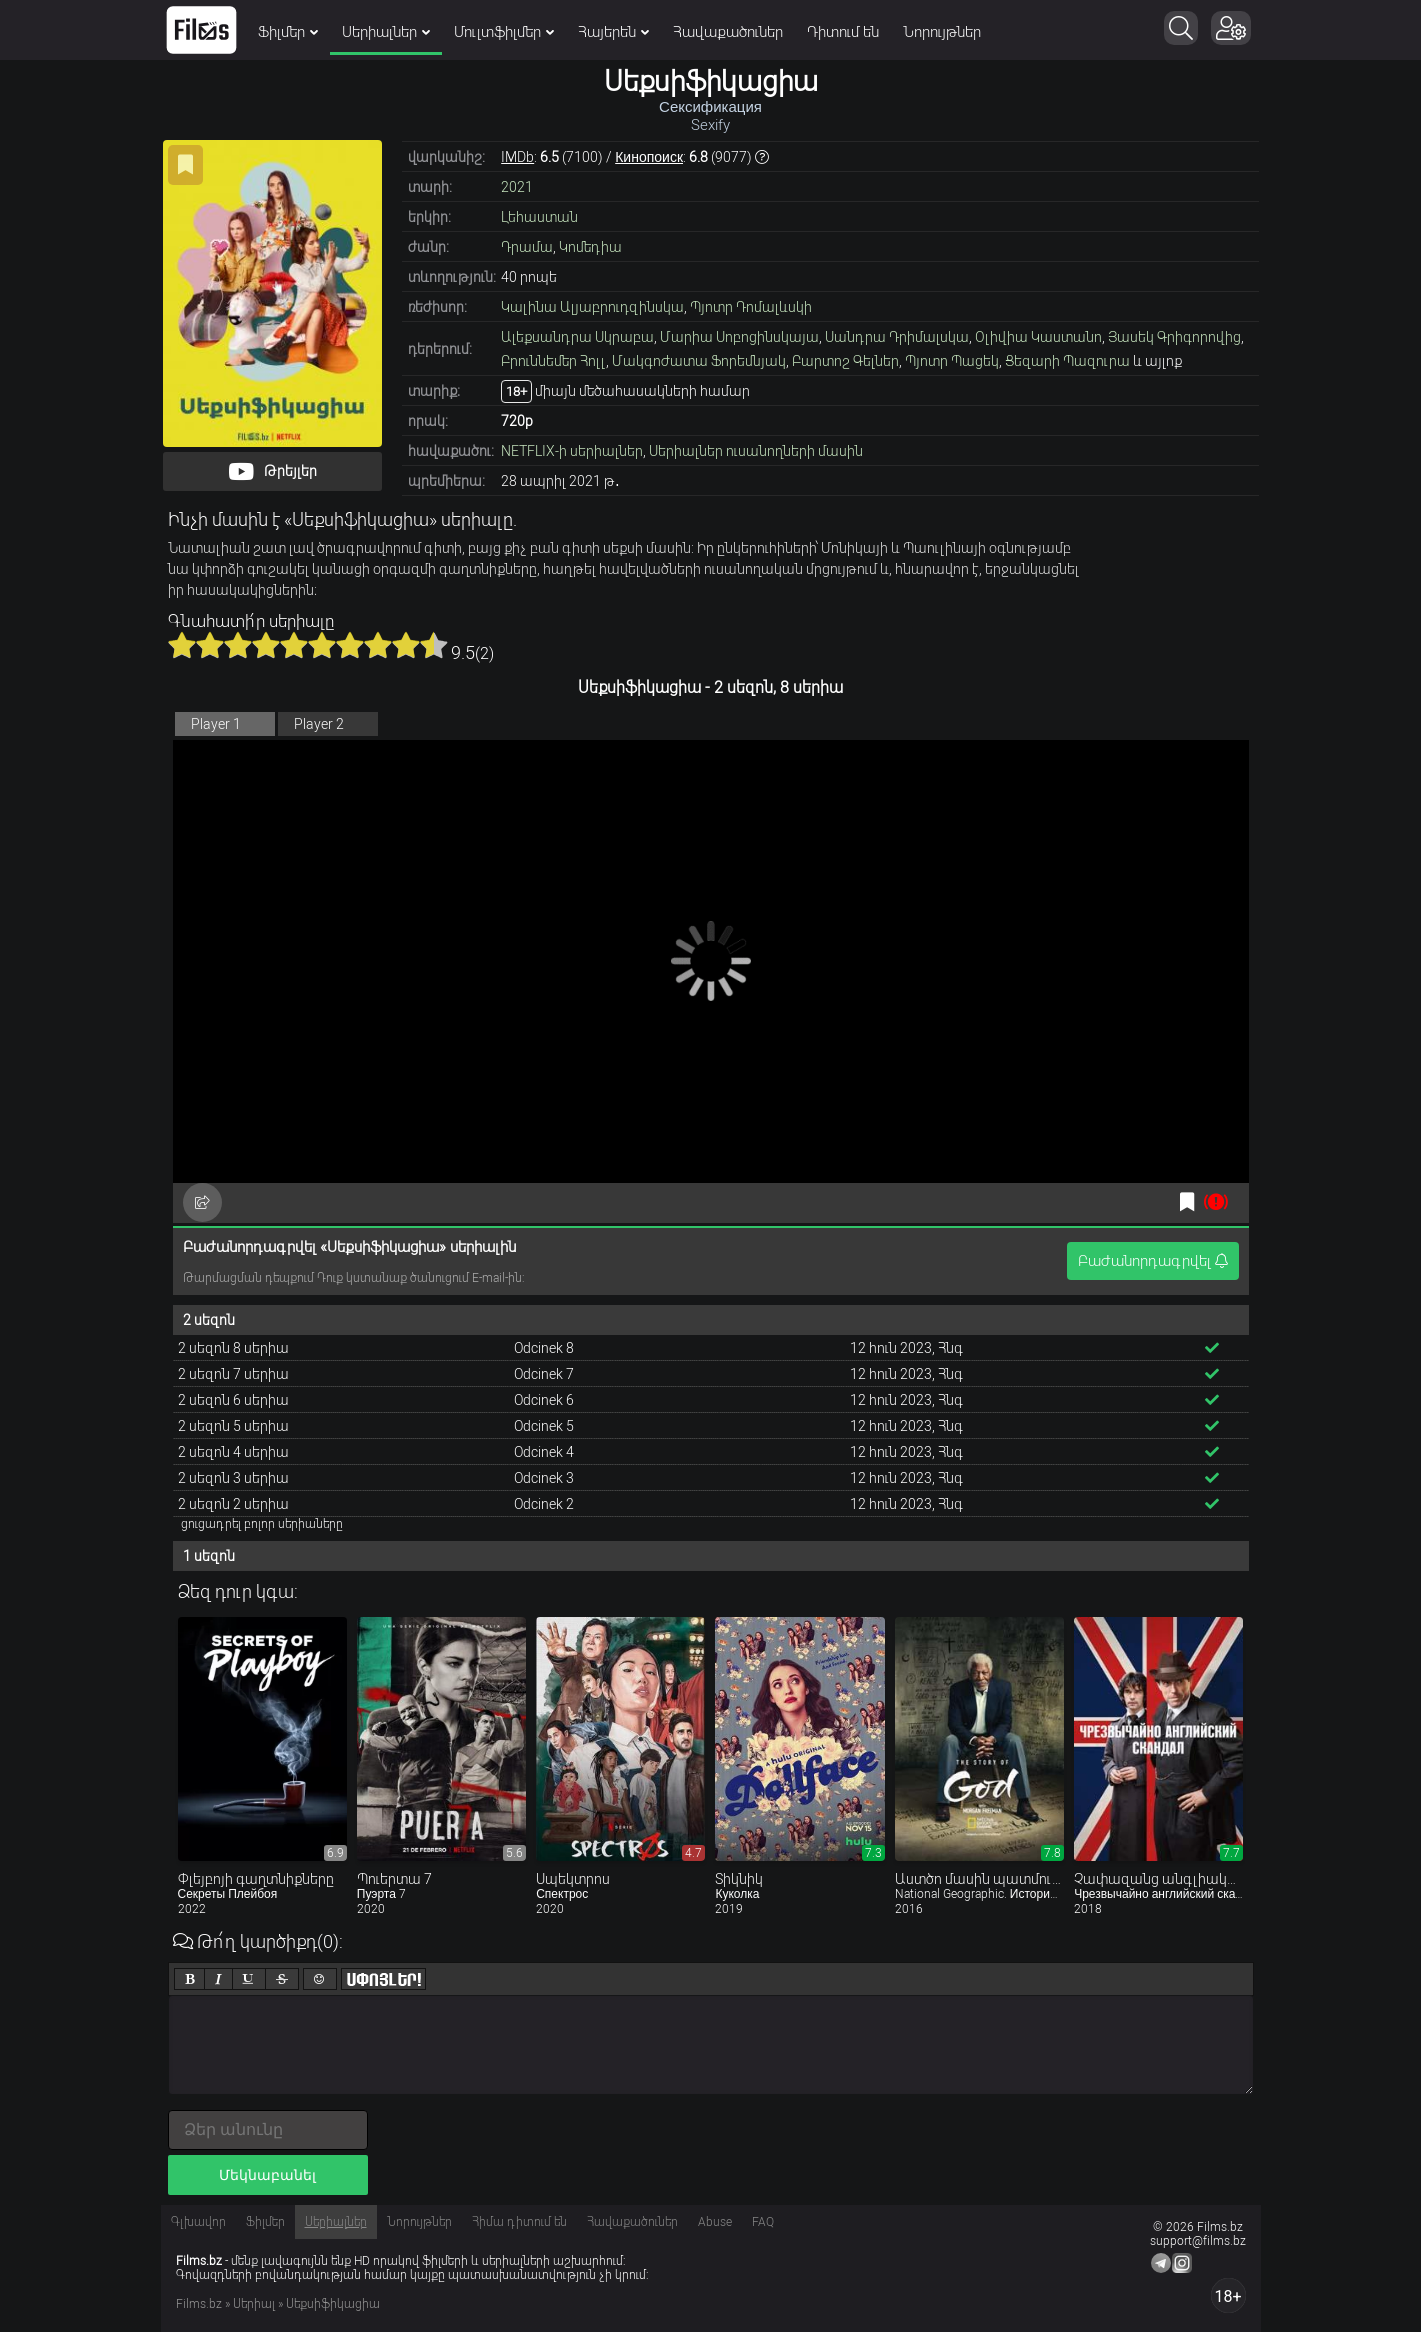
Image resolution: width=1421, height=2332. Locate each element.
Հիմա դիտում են (519, 2222)
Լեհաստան (539, 217)
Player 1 (216, 724)
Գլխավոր (198, 2222)
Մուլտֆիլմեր (504, 32)
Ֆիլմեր (288, 32)
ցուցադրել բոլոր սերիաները (262, 1524)
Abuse (715, 2222)
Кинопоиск (649, 157)
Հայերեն (613, 32)
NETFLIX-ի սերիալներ (572, 451)
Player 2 (319, 724)
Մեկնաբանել (267, 2175)
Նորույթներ (942, 32)
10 (434, 645)
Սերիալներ (386, 32)
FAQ (763, 2222)
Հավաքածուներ (728, 32)
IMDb (517, 157)
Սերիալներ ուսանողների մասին (756, 451)
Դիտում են (843, 32)
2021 (517, 187)
